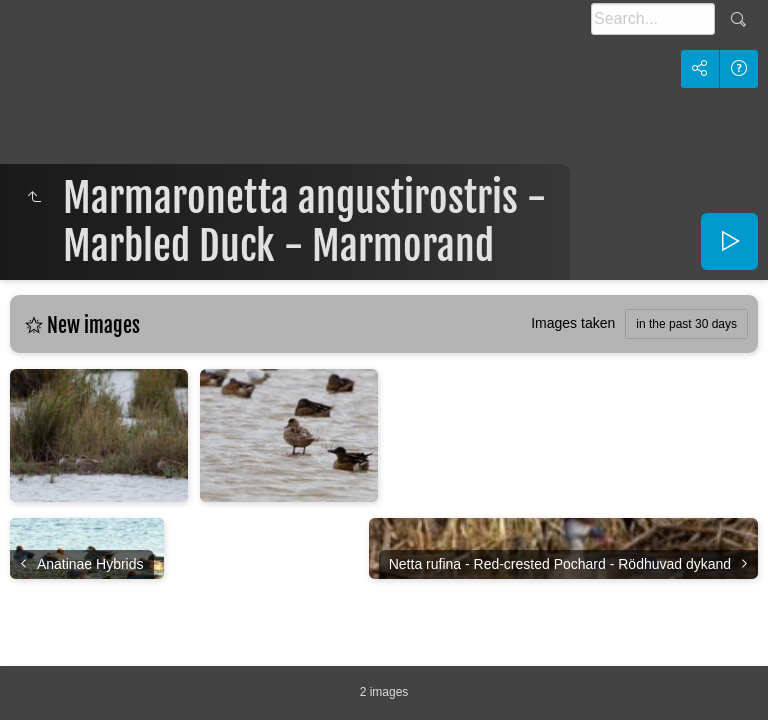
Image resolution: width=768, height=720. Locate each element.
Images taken (573, 323)
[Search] (653, 19)
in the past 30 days (686, 324)
